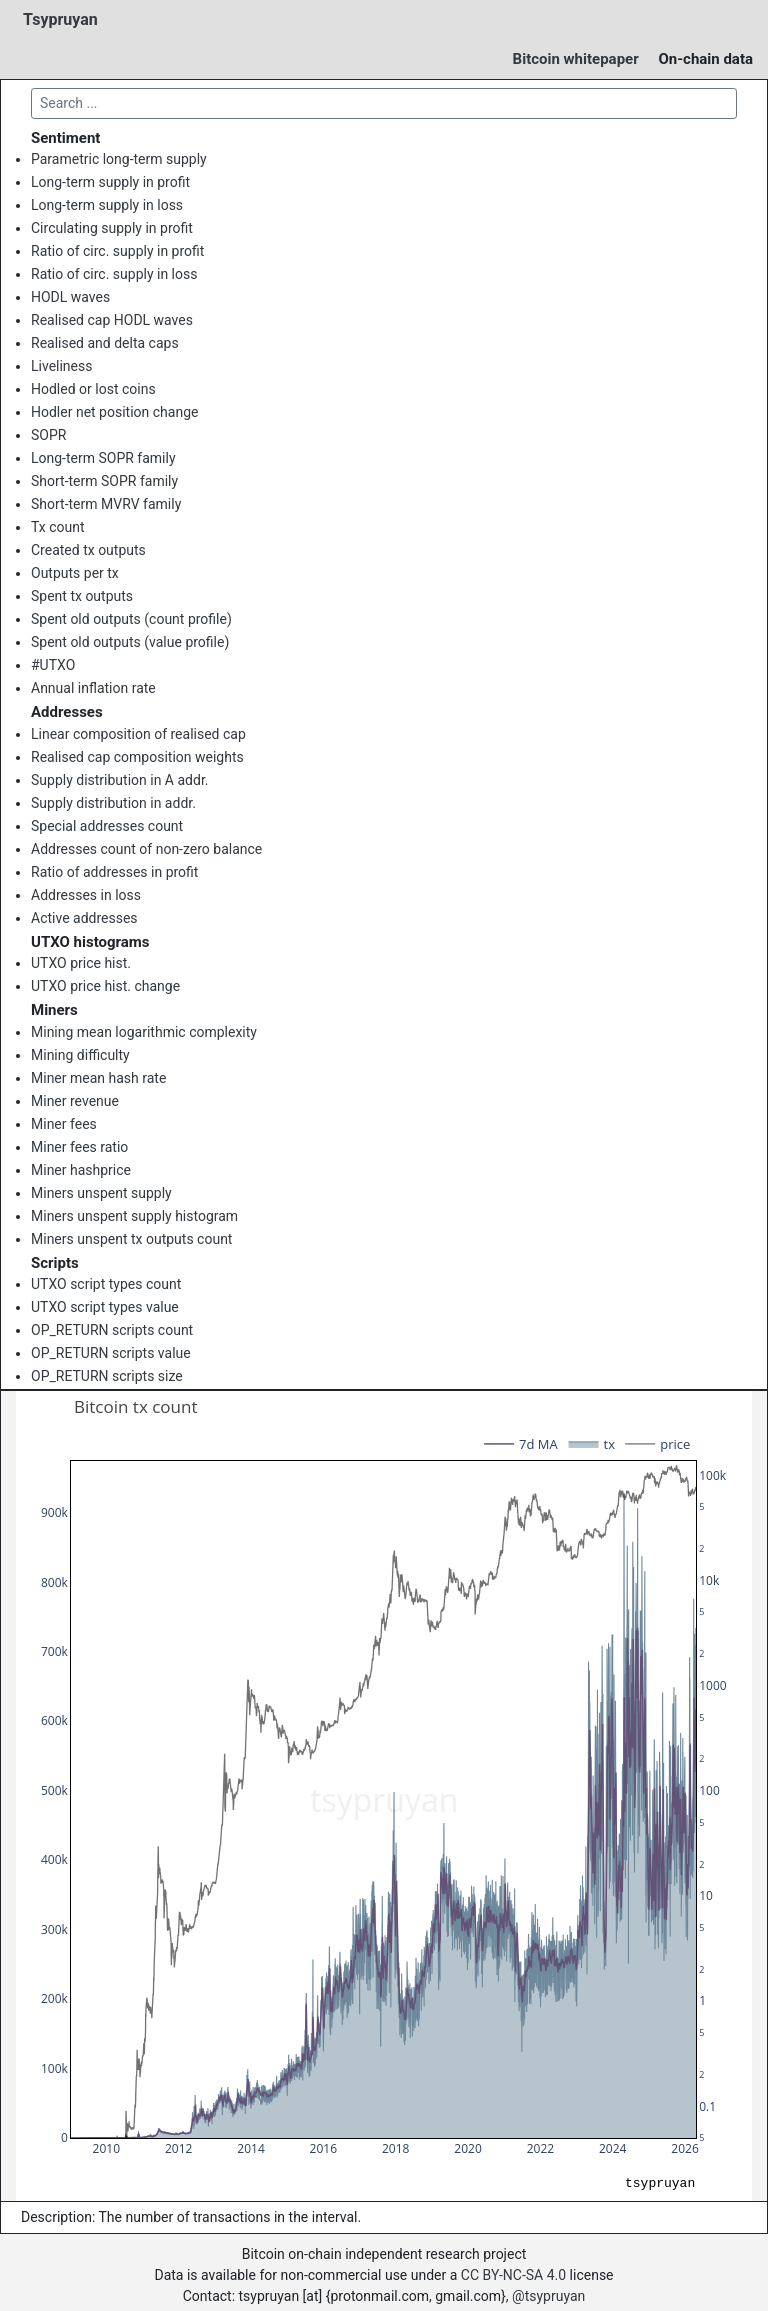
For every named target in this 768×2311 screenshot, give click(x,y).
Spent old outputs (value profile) (130, 642)
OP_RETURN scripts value (111, 1353)
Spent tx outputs (82, 596)
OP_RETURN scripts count (112, 1330)
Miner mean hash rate (98, 1078)
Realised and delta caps (105, 343)
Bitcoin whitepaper (576, 59)
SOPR (48, 435)
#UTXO (53, 665)
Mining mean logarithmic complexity (144, 1032)
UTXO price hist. (81, 963)
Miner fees (64, 1124)
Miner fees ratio (79, 1147)
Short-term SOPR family (104, 481)
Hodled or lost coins (93, 389)
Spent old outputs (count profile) (131, 619)
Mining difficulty (80, 1055)
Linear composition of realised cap (138, 734)
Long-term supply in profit (110, 182)
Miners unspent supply (101, 1193)
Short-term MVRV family (106, 504)
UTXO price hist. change (105, 986)
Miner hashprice (81, 1170)
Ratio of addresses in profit (114, 872)
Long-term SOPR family (103, 458)
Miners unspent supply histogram (134, 1216)
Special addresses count (107, 826)
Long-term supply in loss (107, 205)
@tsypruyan (548, 2296)
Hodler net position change (114, 412)
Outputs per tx (75, 573)
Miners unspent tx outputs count (131, 1239)
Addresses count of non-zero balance (146, 849)
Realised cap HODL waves (112, 320)
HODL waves (70, 297)
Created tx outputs (88, 550)
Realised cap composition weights (137, 757)
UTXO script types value (105, 1307)
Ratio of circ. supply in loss (114, 274)
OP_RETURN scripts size (107, 1376)
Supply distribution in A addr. (119, 780)
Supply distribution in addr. (113, 803)
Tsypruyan (60, 19)
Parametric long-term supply (119, 159)
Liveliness (61, 366)
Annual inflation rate (93, 688)
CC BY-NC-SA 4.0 (513, 2275)
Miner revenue (75, 1101)
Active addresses (84, 918)
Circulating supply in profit (112, 228)
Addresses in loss (86, 895)
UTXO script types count (106, 1284)
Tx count (58, 527)
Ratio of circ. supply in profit (117, 251)
